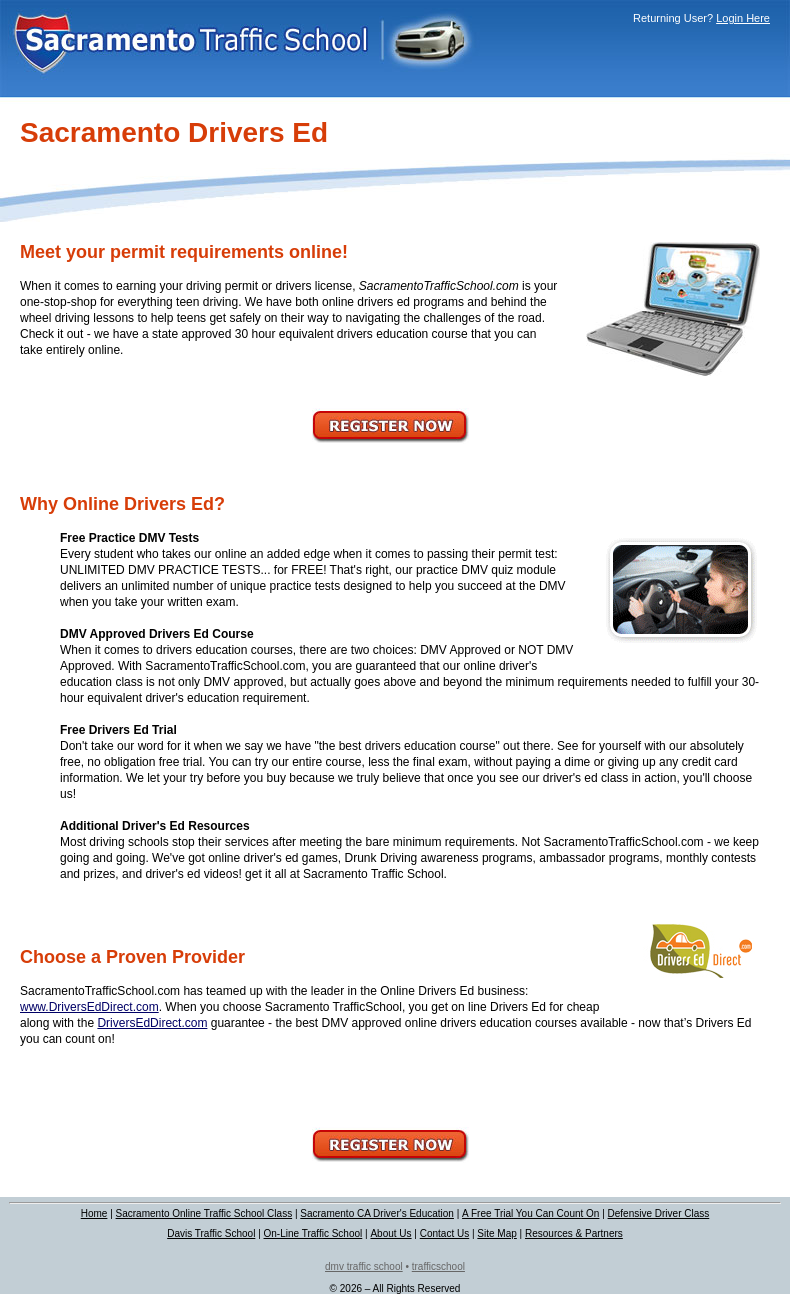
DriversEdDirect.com (152, 1023)
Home (94, 1213)
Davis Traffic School (211, 1233)
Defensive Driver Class (659, 1213)
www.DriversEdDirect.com (89, 1007)
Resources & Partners (574, 1233)
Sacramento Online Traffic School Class (204, 1213)
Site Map (496, 1233)
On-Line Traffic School (313, 1233)
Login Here (743, 18)
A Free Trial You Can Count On (530, 1213)
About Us (390, 1233)
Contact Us (444, 1233)
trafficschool (438, 1266)
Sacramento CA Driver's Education (377, 1213)
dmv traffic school (364, 1266)
